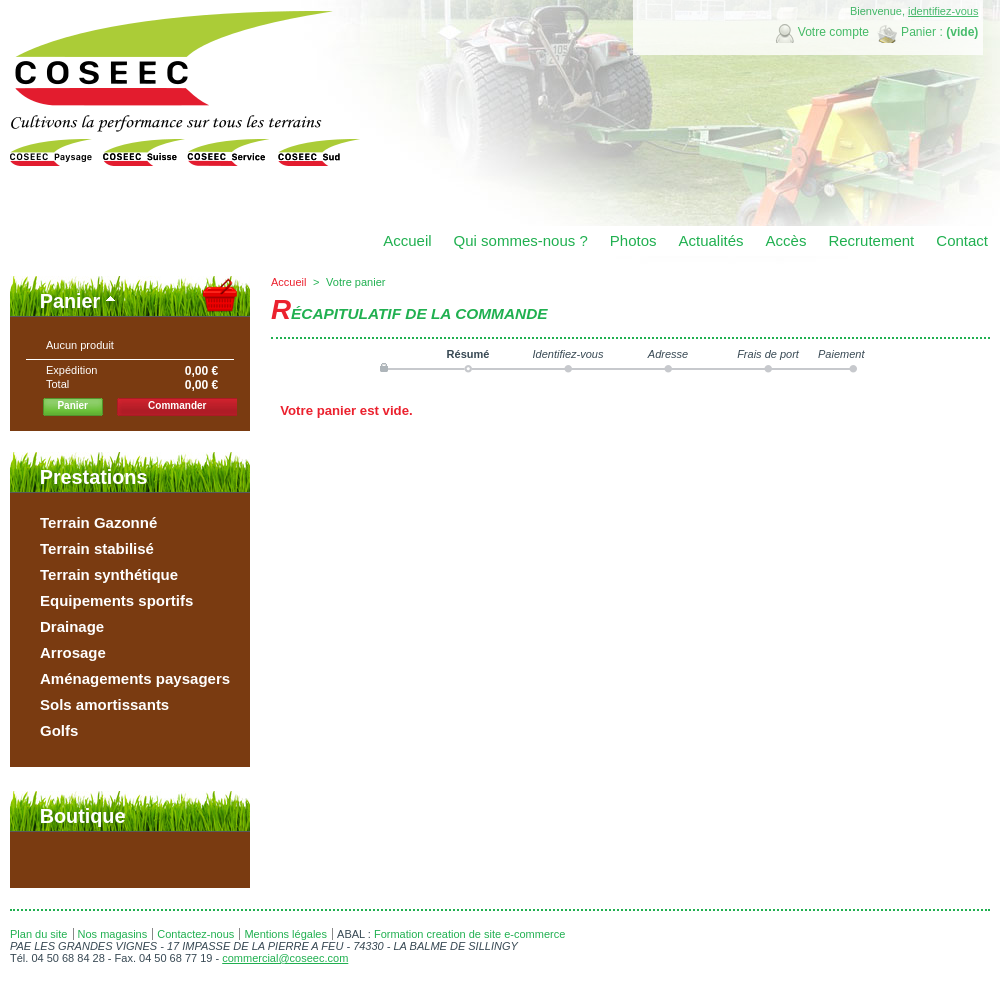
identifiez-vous (943, 11)
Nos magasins (113, 934)
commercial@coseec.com (285, 958)
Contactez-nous (195, 934)
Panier (70, 301)
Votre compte (833, 32)
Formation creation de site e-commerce (469, 934)
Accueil (288, 282)
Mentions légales (285, 934)
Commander (177, 405)
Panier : (922, 32)
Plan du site (38, 934)
